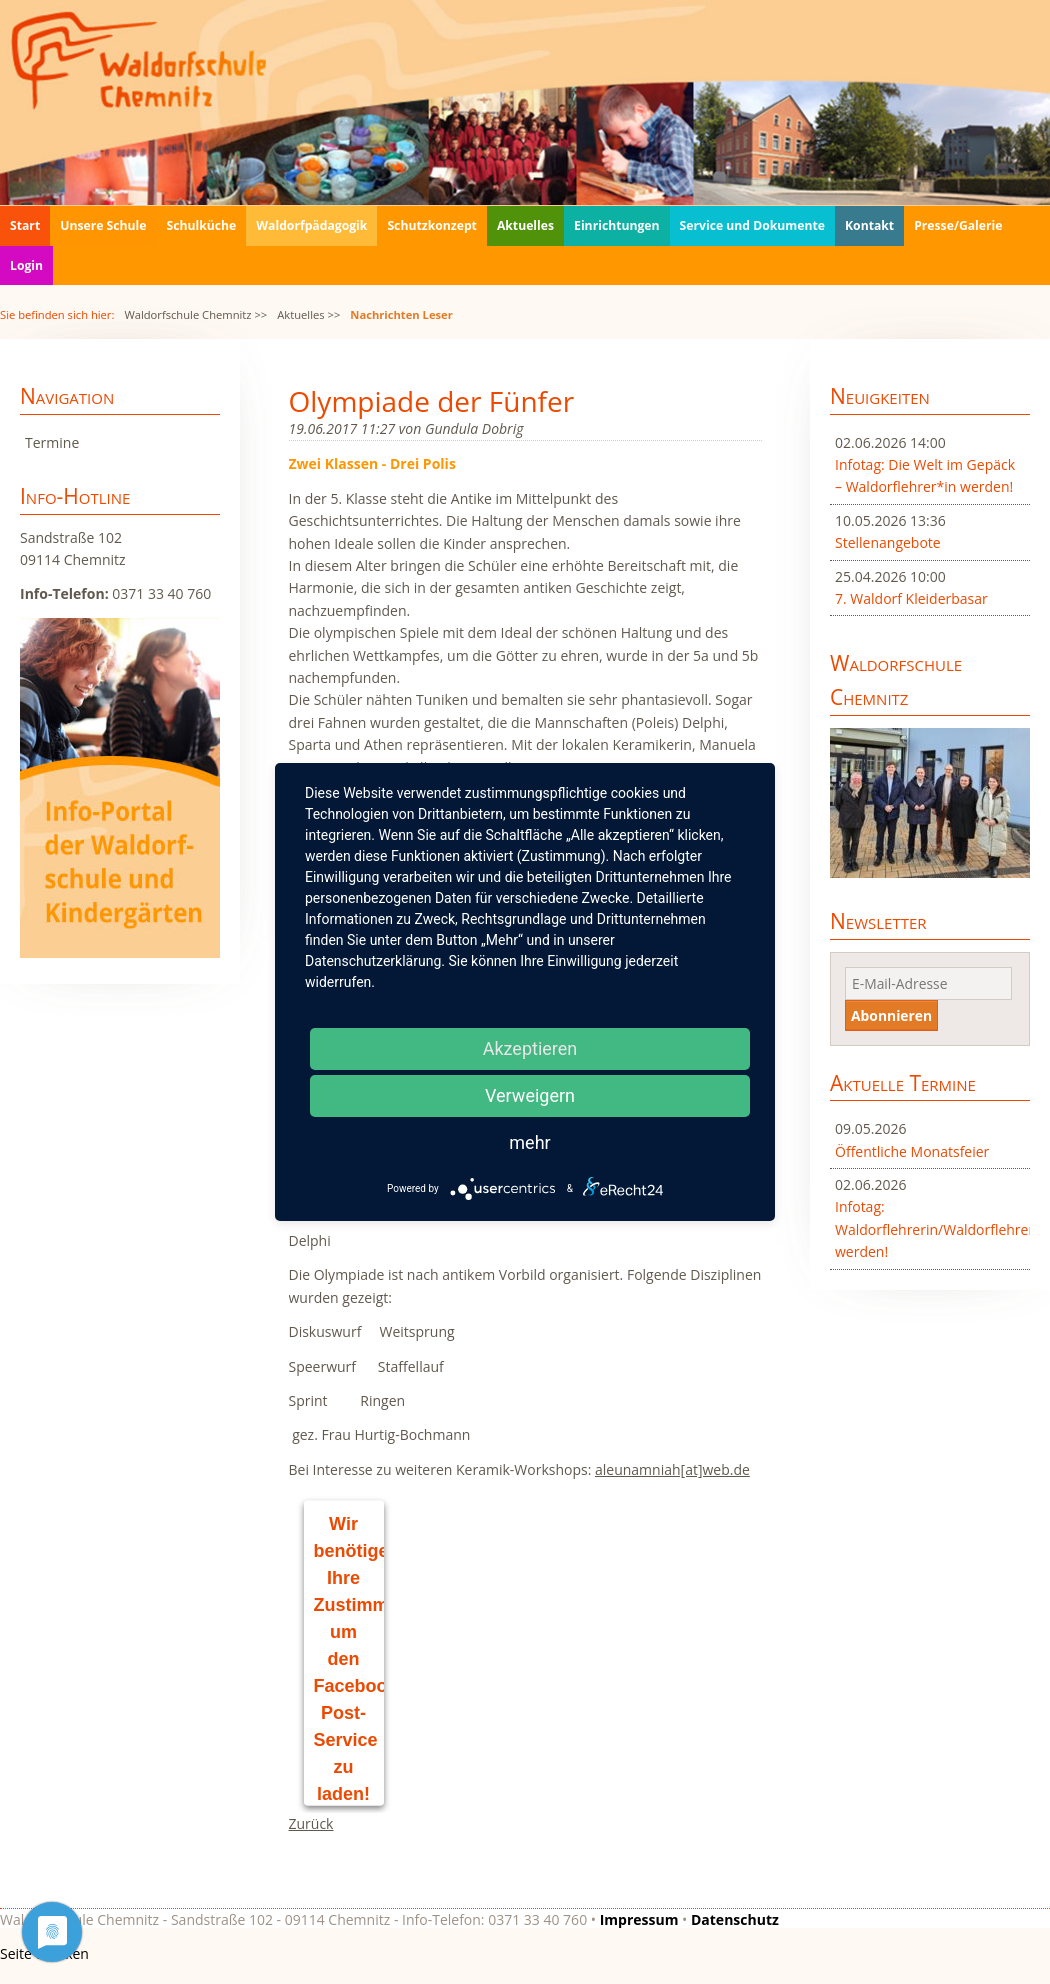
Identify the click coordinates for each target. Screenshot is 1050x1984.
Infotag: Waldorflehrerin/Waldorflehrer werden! (930, 1229)
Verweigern (530, 1095)
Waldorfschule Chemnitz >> (195, 314)
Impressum (639, 1919)
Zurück (311, 1823)
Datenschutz (735, 1919)
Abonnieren (891, 1015)
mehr (529, 1142)
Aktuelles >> (308, 314)
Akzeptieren (530, 1048)
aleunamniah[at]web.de (672, 1469)
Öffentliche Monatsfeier (912, 1151)
